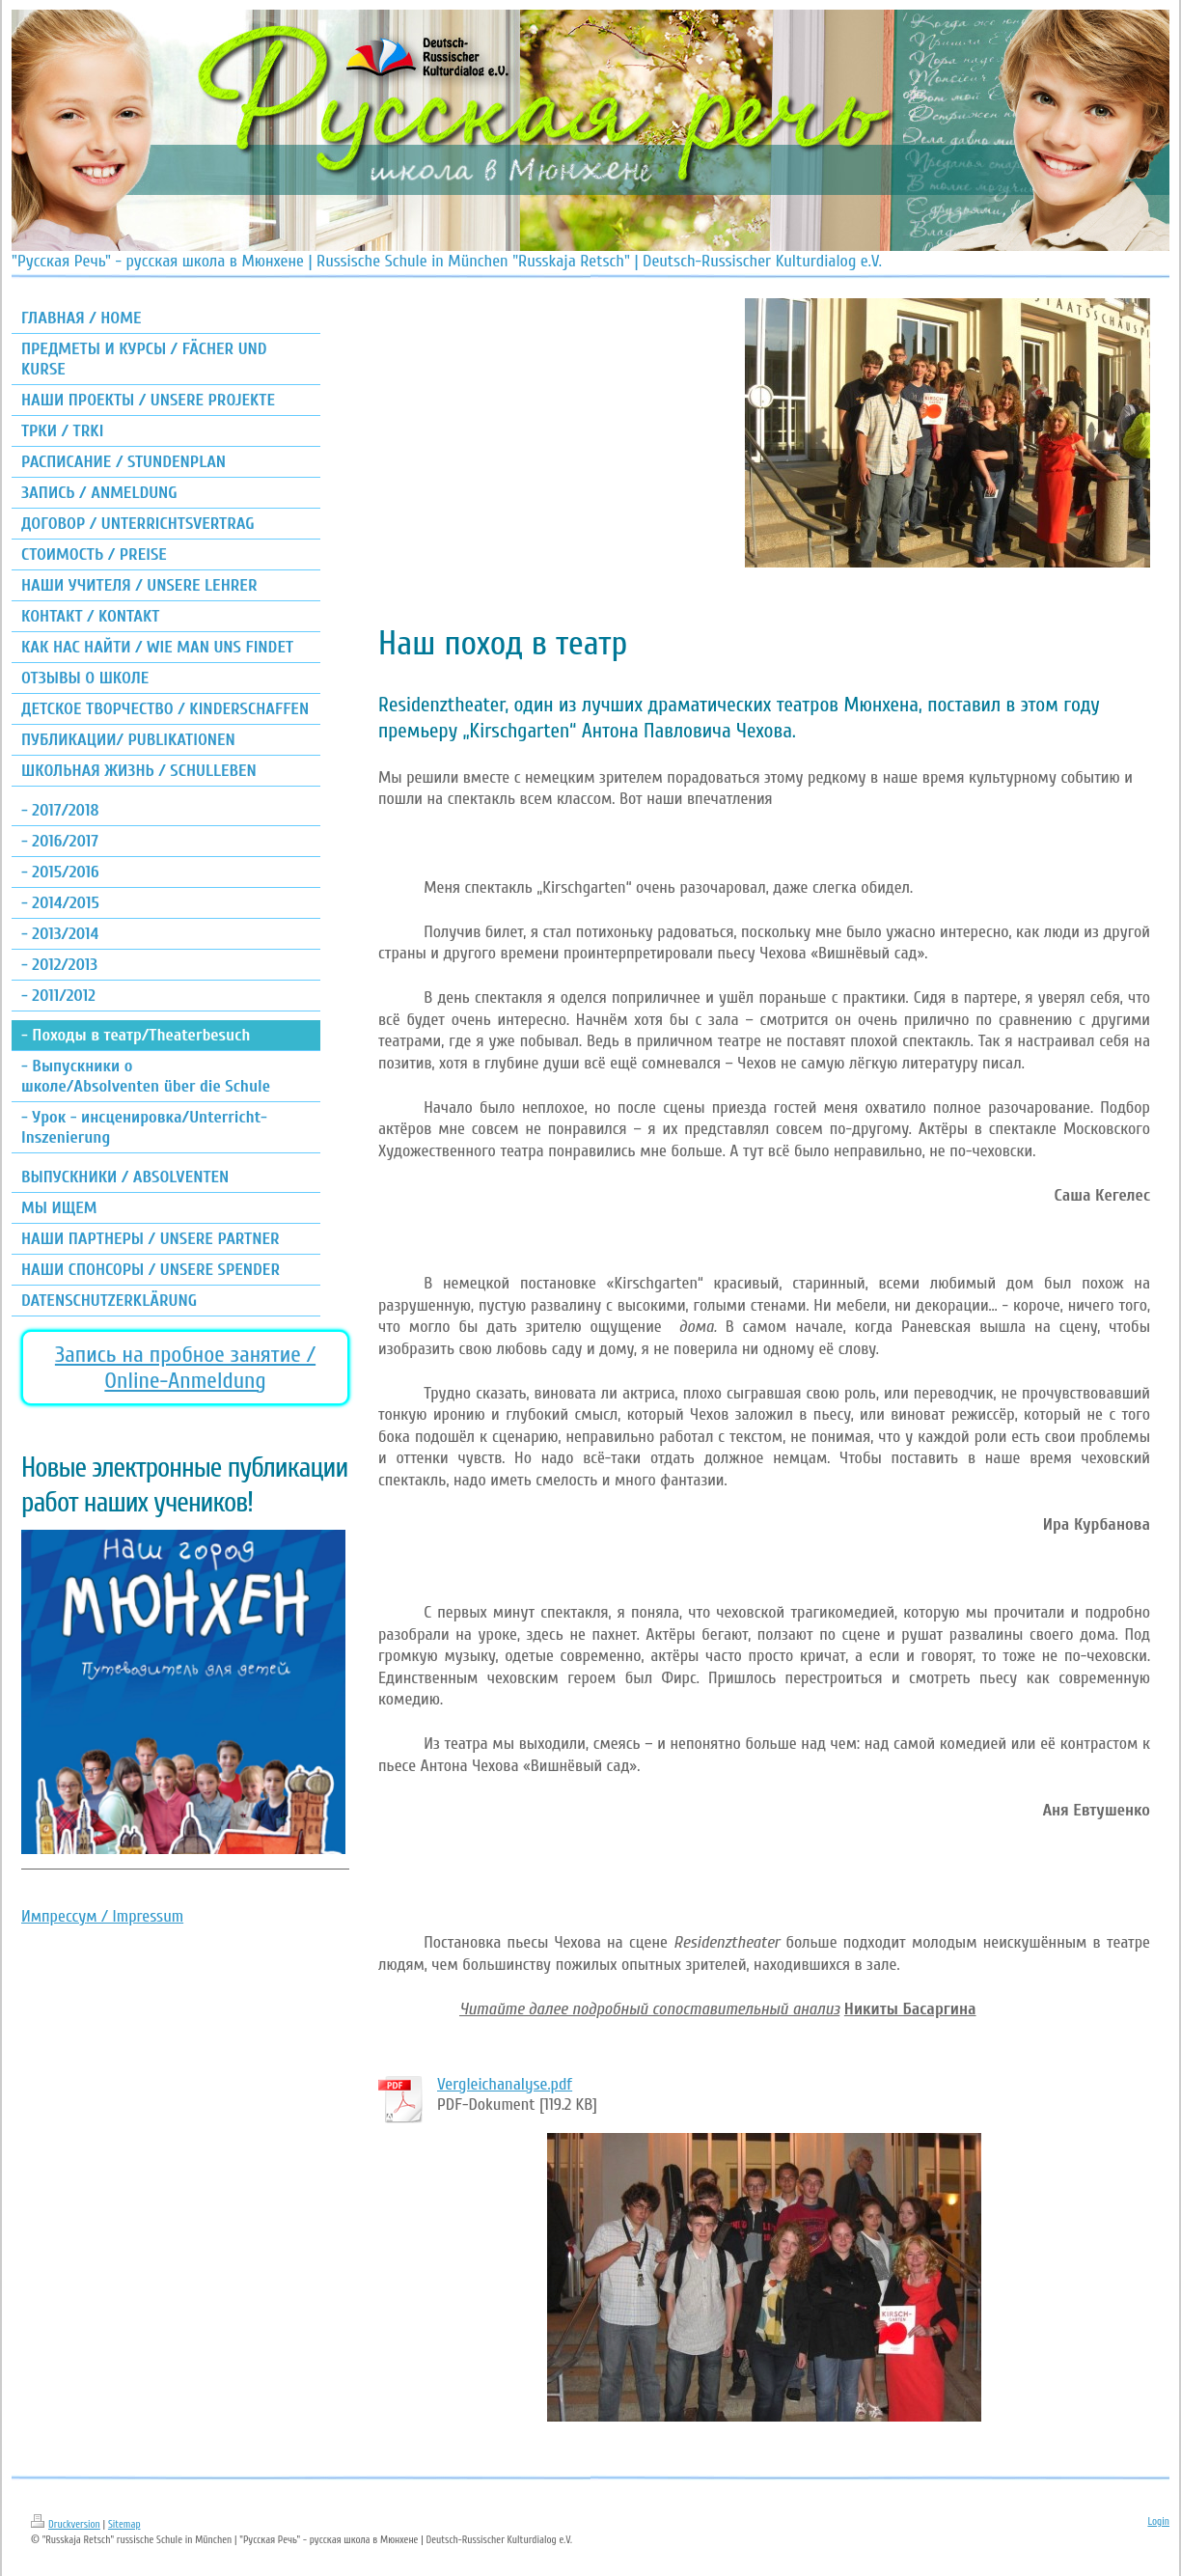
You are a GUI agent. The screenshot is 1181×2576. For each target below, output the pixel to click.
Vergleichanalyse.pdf (504, 2084)
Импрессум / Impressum (102, 1916)
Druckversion (65, 2524)
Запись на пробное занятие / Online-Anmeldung (185, 1368)
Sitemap (124, 2524)
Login (1158, 2521)
